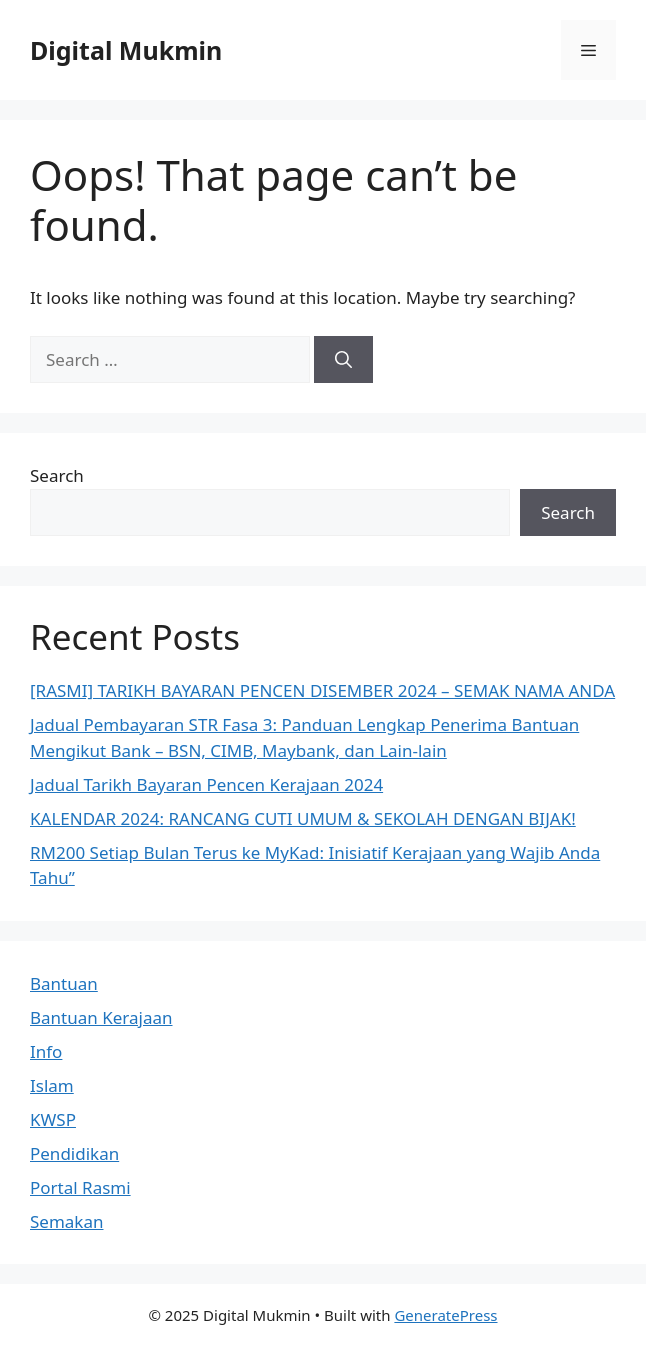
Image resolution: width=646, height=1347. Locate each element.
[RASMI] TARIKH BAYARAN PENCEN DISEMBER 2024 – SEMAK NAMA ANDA (322, 690)
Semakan (66, 1221)
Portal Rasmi (80, 1187)
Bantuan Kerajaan (101, 1017)
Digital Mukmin (126, 50)
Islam (52, 1085)
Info (46, 1051)
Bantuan (64, 983)
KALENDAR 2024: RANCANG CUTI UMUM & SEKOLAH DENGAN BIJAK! (303, 818)
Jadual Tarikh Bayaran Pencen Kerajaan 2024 (206, 784)
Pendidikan (74, 1153)
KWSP (53, 1119)
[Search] (343, 360)
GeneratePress (445, 1315)
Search (57, 475)
